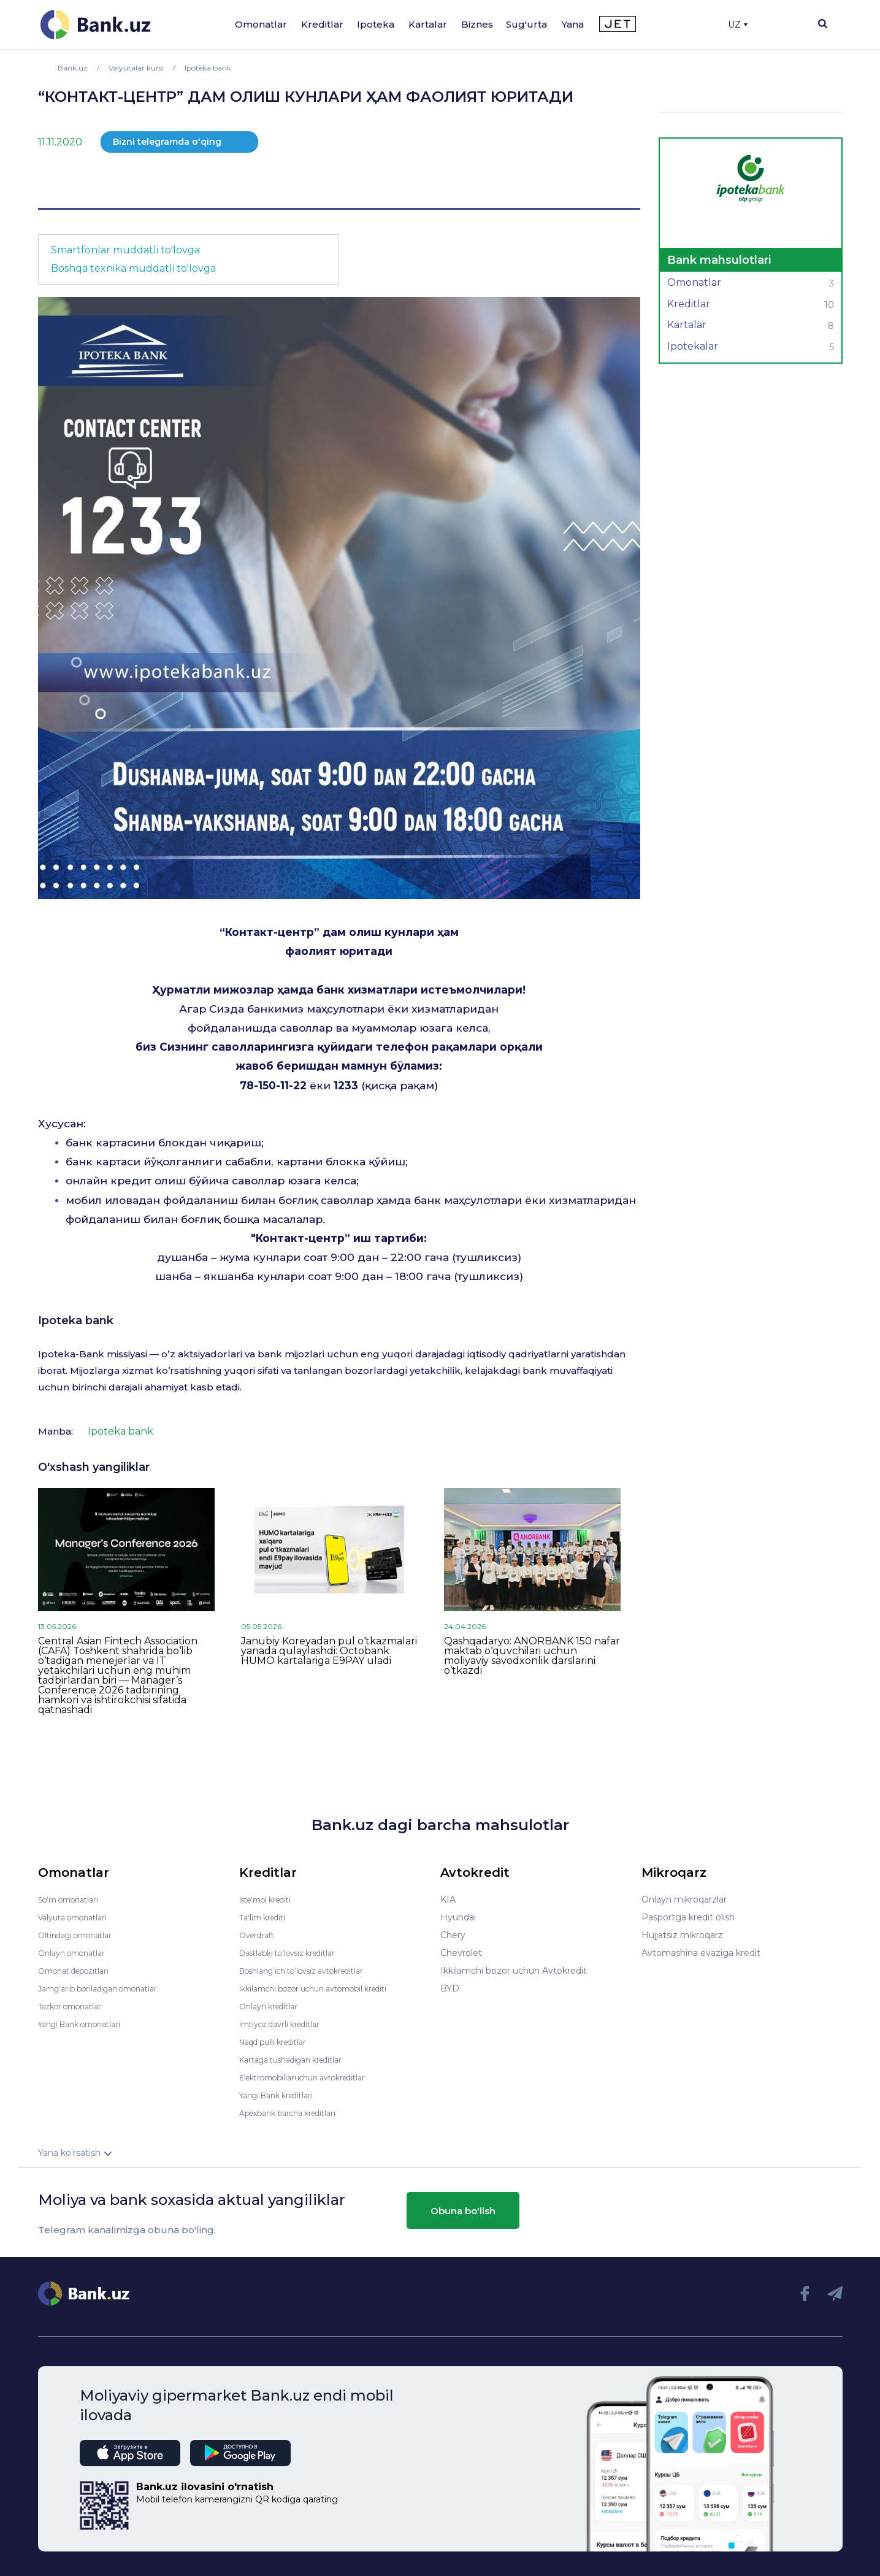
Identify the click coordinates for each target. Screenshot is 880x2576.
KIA (448, 1899)
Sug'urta (526, 24)
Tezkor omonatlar (75, 2006)
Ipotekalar (750, 348)
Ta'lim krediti (266, 1917)
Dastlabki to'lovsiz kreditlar (295, 1952)
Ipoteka (375, 24)
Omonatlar (261, 24)
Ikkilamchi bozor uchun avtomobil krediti (326, 1988)
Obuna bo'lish (462, 2210)
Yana (573, 24)
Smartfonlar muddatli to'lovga (125, 250)
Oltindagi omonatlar (80, 1935)
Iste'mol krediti (271, 1899)
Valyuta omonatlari (78, 1917)
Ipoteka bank (75, 1320)
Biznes (477, 24)
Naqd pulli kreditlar (278, 2041)
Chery (452, 1935)
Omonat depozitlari (79, 1970)
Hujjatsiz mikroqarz (682, 1935)
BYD (449, 1988)
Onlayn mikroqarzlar (684, 1899)
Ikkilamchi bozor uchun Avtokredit (513, 1970)
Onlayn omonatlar (76, 1952)
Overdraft (259, 1935)
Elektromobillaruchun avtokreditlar (312, 2077)
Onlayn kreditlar (272, 2006)
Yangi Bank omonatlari (86, 2024)
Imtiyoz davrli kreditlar (286, 2024)
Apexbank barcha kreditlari (295, 2112)
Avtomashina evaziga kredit (700, 1952)
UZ (738, 24)
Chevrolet (461, 1952)
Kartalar (427, 24)
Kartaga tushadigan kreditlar (299, 2059)
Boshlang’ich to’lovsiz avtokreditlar (312, 1970)
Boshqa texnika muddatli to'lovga (133, 268)
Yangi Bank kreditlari (282, 2095)
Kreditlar (322, 24)
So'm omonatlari (73, 1899)
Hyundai (458, 1917)
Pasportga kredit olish (688, 1917)
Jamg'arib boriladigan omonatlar (106, 1988)
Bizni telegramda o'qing (167, 141)
